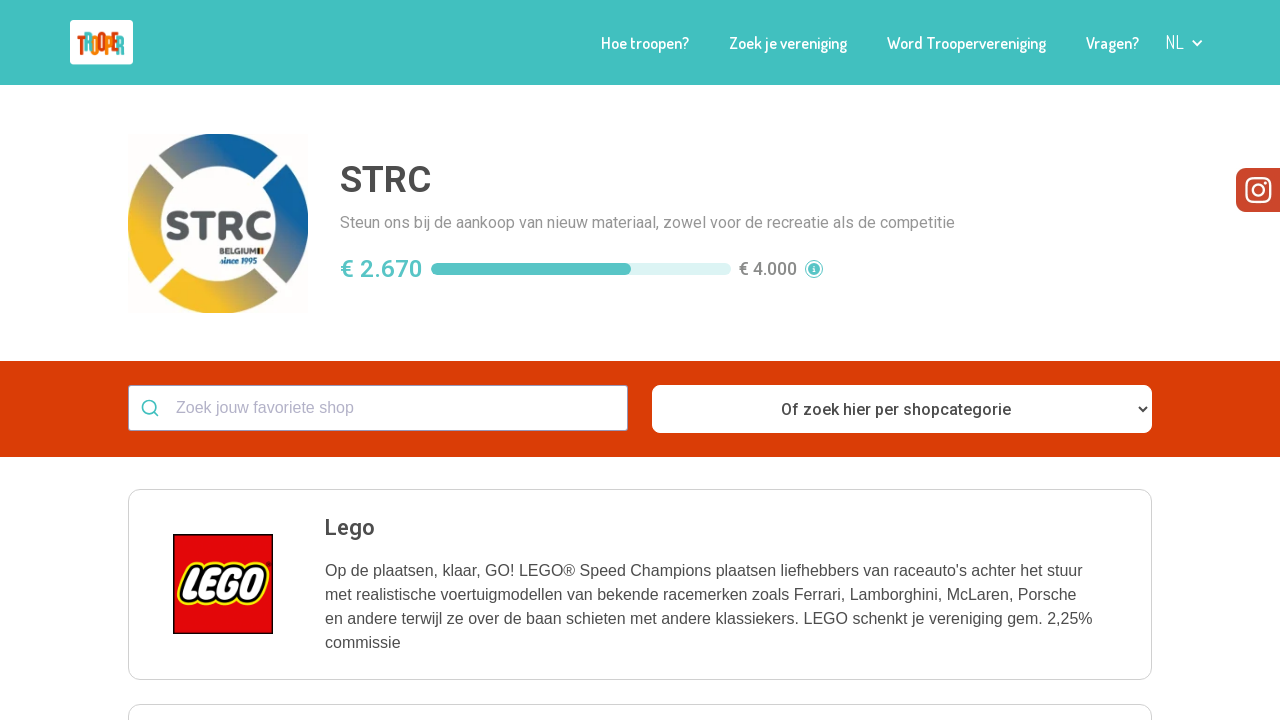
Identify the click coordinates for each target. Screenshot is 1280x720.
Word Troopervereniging (966, 43)
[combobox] (378, 408)
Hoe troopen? (645, 43)
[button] (1184, 42)
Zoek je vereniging (788, 43)
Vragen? (1112, 43)
